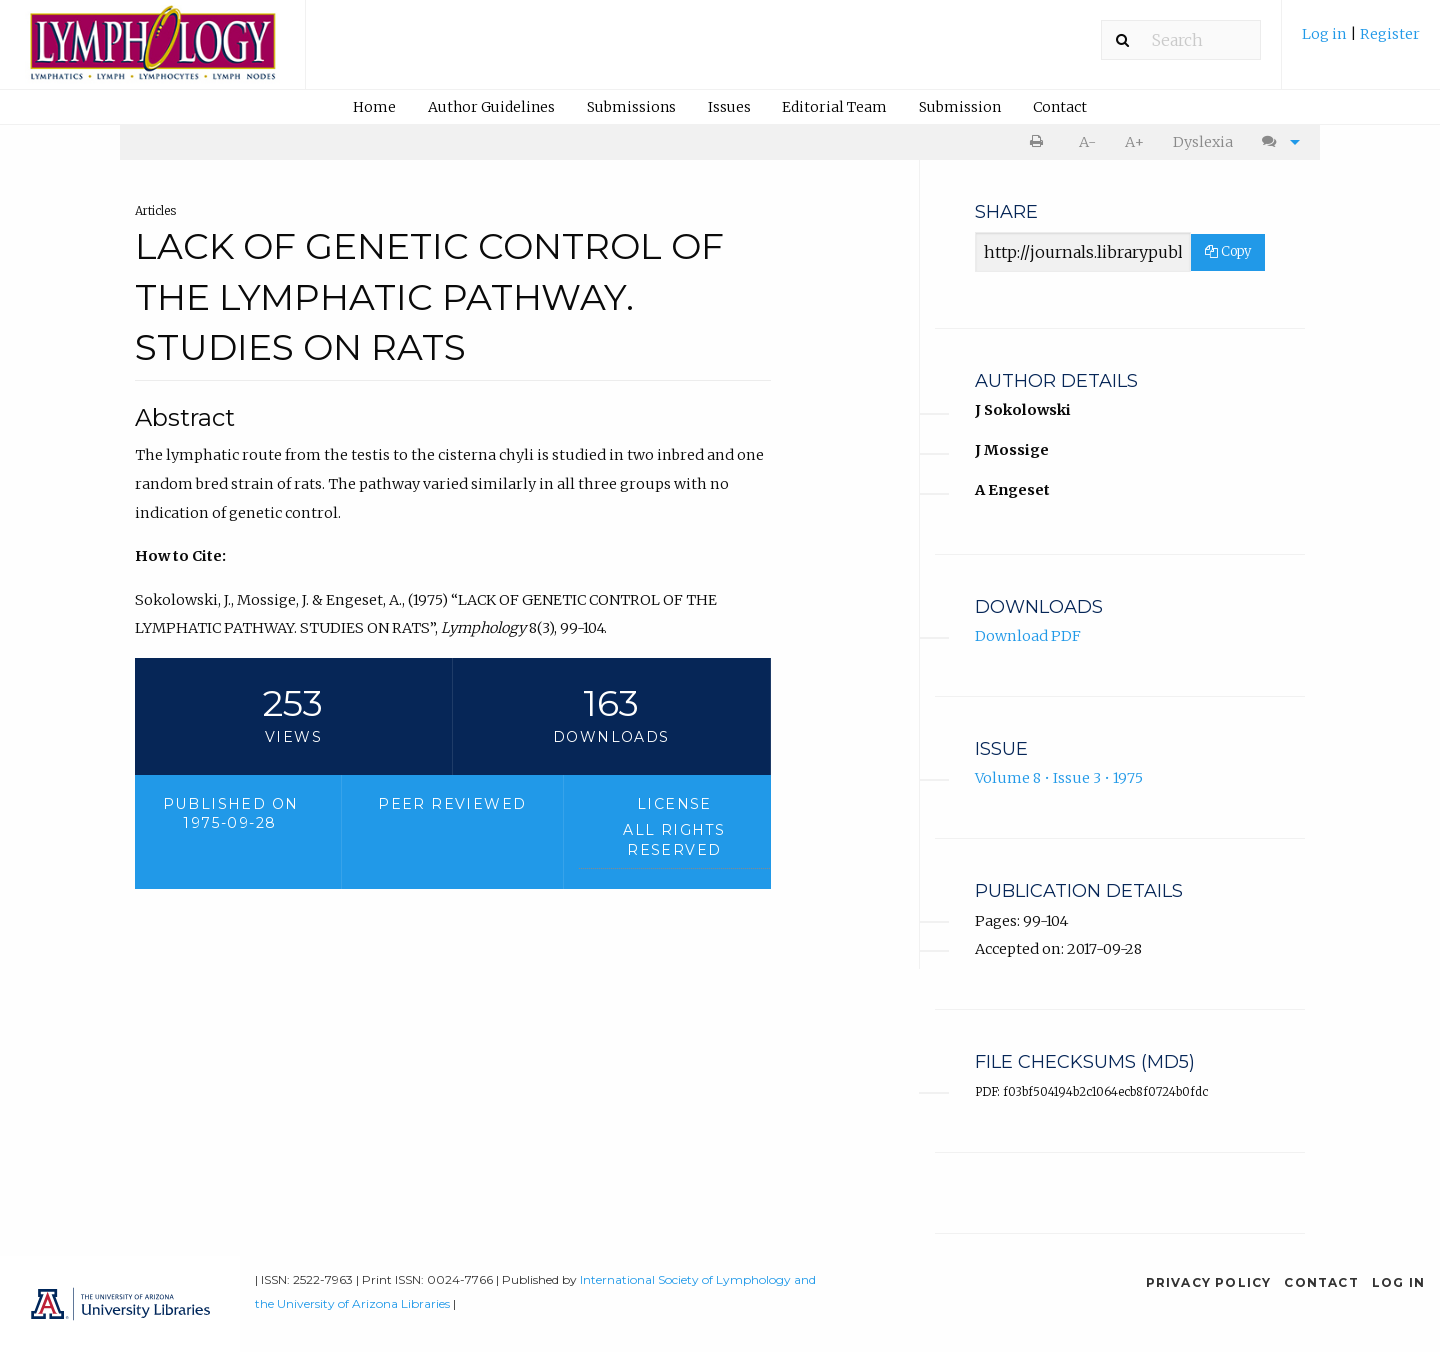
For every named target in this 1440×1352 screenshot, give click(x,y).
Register (1390, 34)
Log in (1326, 34)
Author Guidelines (491, 107)
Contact (1060, 107)
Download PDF (1028, 636)
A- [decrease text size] (1087, 142)
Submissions (631, 107)
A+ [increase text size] (1134, 142)
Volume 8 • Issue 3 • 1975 (1059, 778)
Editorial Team (834, 107)
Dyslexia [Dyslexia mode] (1203, 142)
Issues (729, 107)
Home (374, 107)
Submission (960, 107)
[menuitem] (1361, 41)
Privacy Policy (1209, 1282)
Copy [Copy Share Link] (1228, 251)
